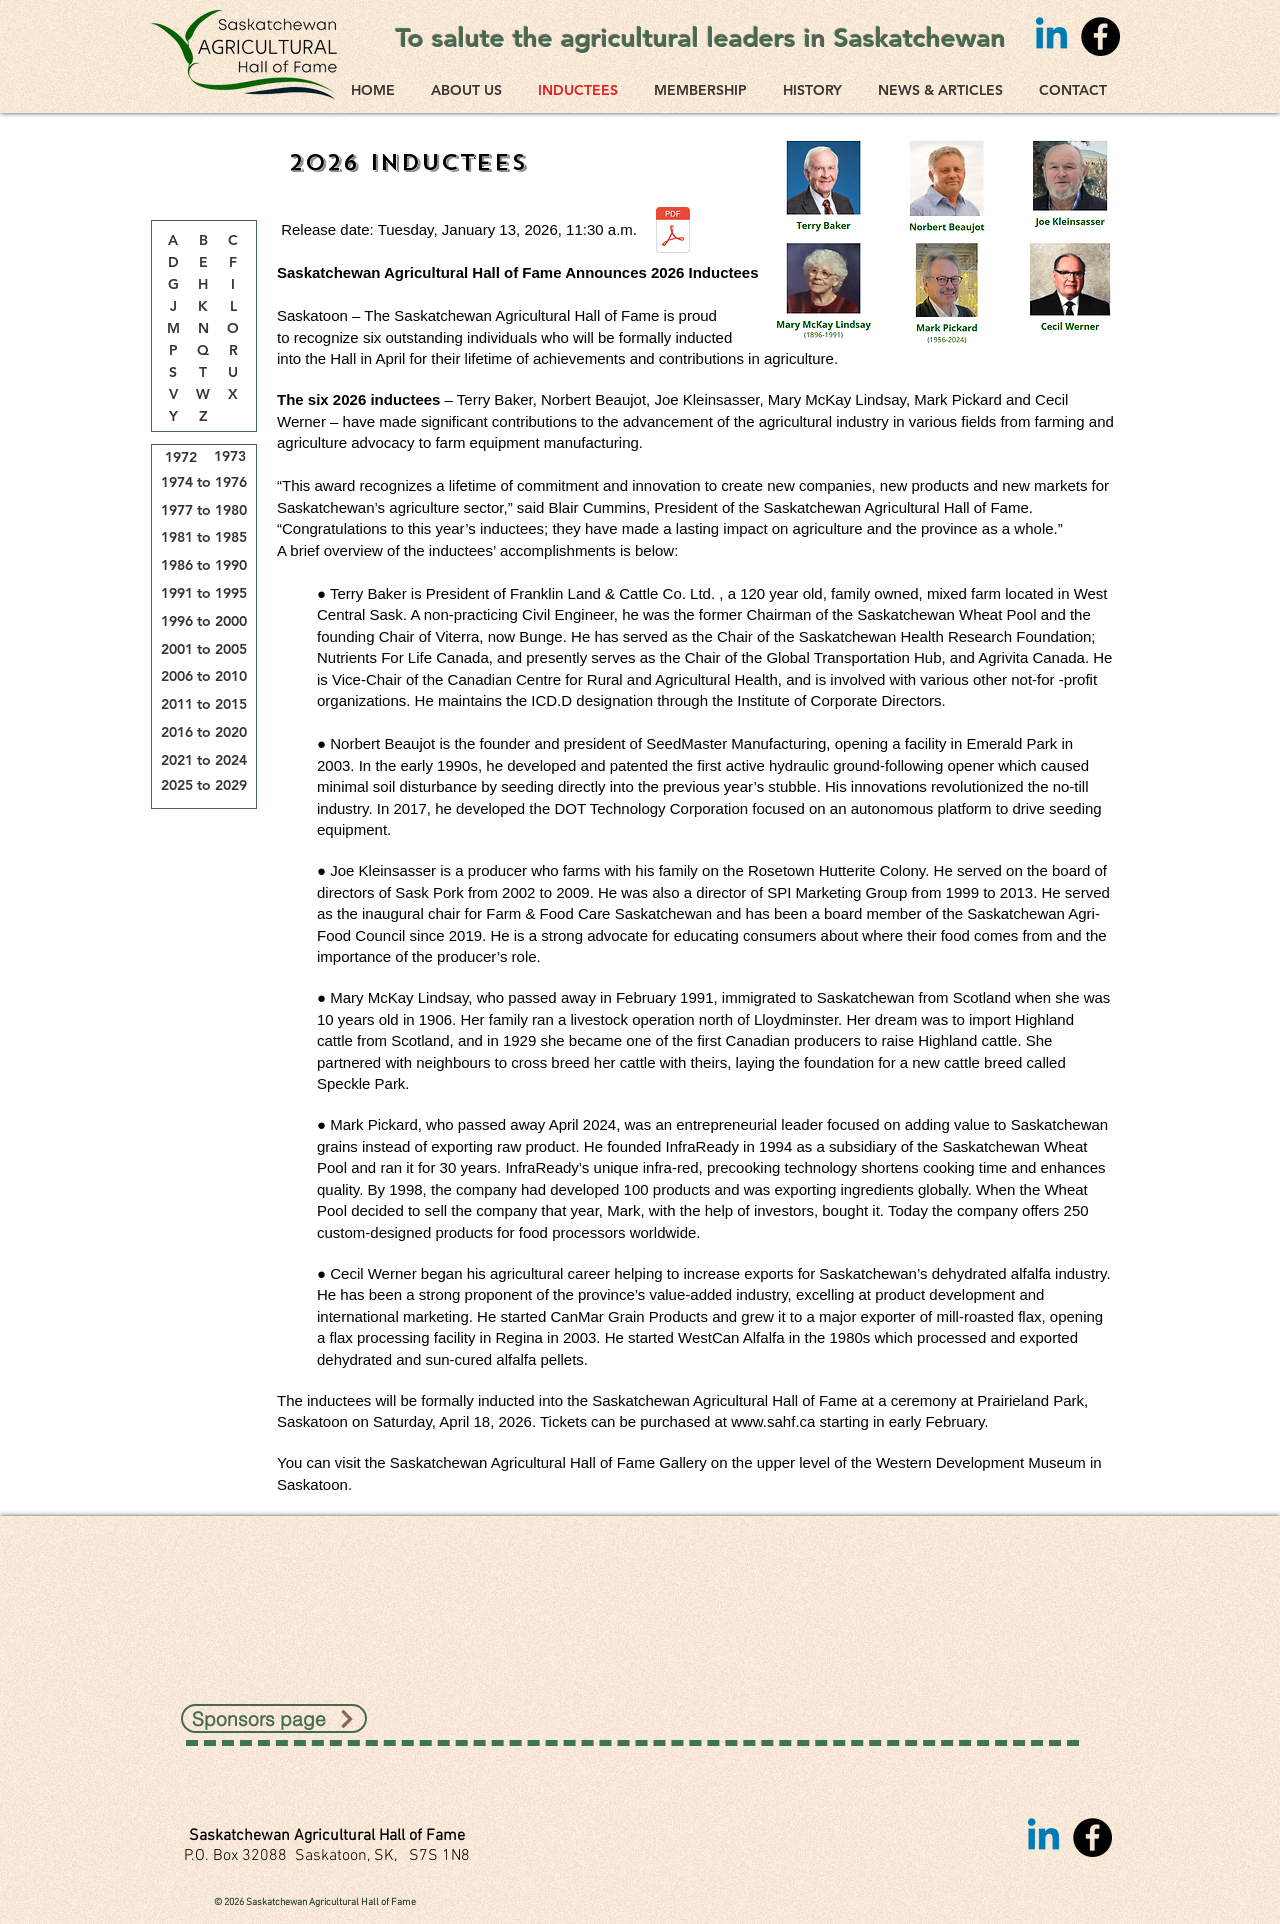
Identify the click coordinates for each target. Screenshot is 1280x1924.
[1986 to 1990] (204, 565)
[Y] (173, 417)
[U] (233, 373)
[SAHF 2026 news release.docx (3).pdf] (673, 232)
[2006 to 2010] (204, 676)
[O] (233, 329)
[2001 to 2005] (204, 649)
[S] (173, 373)
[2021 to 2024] (204, 760)
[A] (173, 241)
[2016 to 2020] (204, 732)
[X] (233, 395)
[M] (173, 329)
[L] (233, 307)
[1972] (181, 457)
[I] (233, 285)
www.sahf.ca (773, 1421)
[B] (203, 241)
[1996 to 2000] (204, 621)
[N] (203, 329)
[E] (203, 263)
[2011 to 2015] (204, 704)
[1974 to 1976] (204, 482)
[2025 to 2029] (204, 785)
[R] (233, 351)
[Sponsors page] (274, 1718)
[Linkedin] (1051, 36)
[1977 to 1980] (204, 510)
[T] (203, 373)
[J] (173, 307)
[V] (173, 395)
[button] (233, 241)
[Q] (203, 351)
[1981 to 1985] (204, 537)
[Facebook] (1100, 36)
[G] (173, 285)
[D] (173, 263)
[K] (203, 307)
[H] (203, 285)
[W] (203, 395)
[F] (233, 263)
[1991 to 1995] (204, 593)
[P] (173, 351)
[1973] (230, 456)
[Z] (203, 417)
